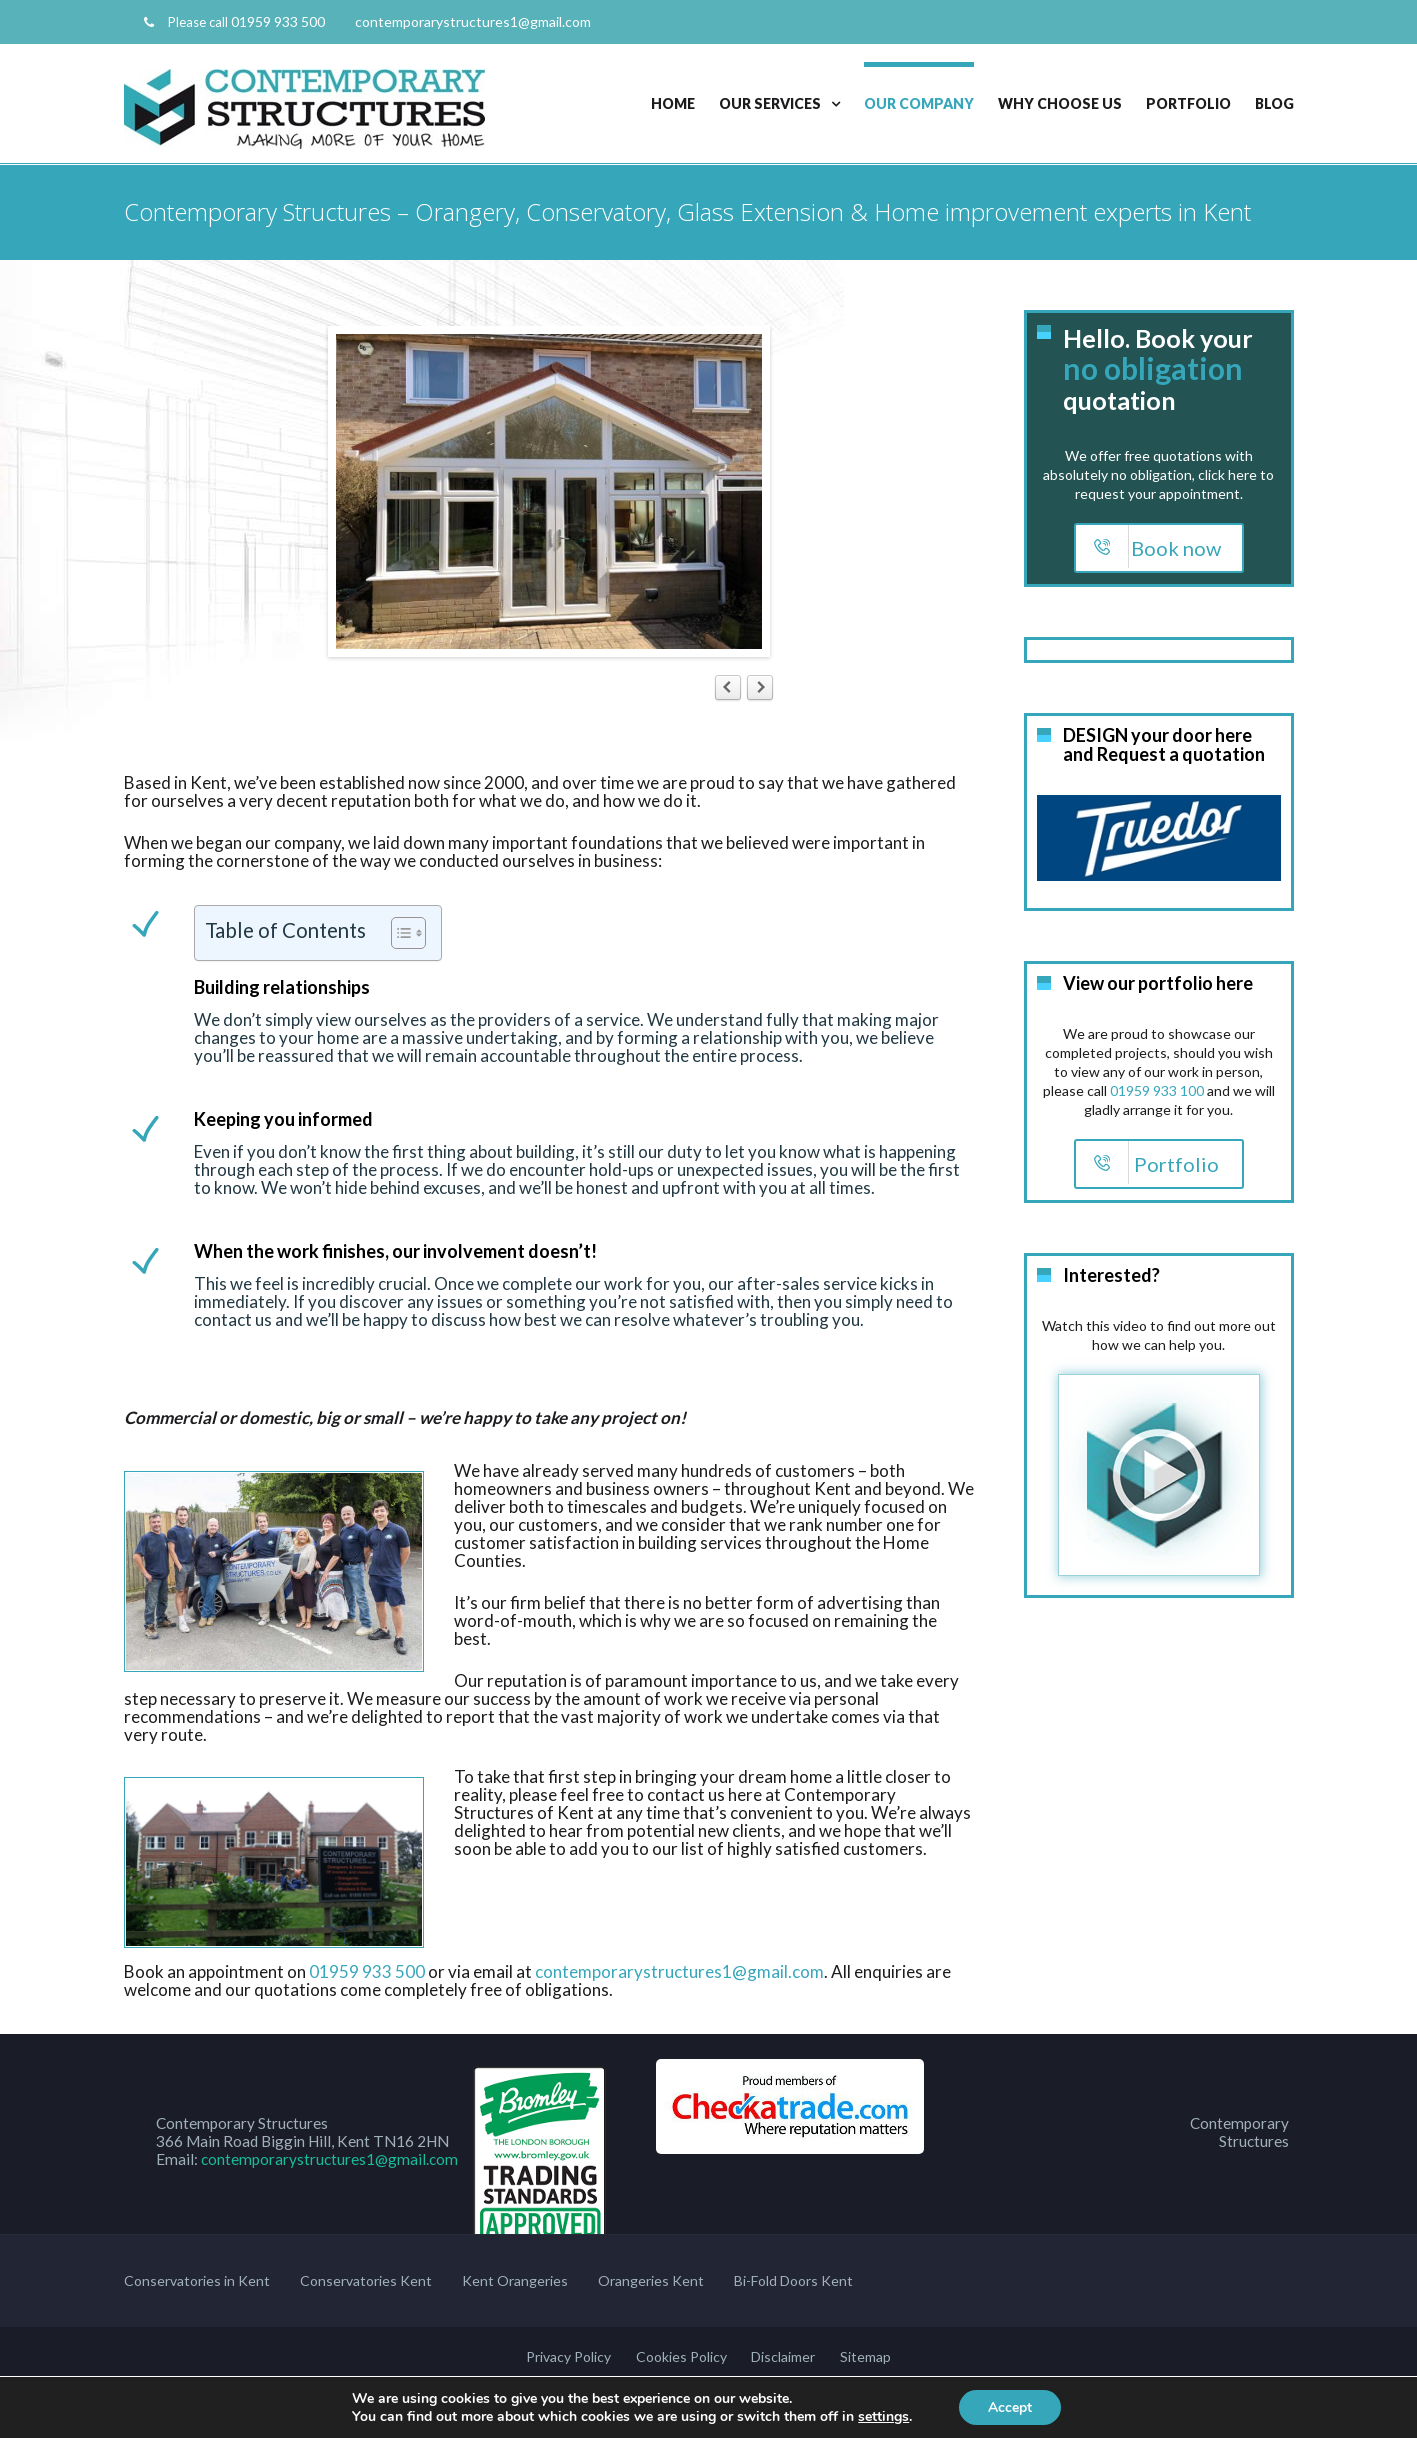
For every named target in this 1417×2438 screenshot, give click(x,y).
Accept (1010, 2406)
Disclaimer (783, 2356)
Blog (1274, 103)
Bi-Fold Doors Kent (793, 2280)
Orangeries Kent (651, 2280)
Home (673, 103)
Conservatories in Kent (197, 2280)
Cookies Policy (681, 2356)
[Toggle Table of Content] (398, 933)
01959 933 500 (278, 21)
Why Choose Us (1060, 103)
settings (882, 2416)
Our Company (919, 103)
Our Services (770, 103)
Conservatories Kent (366, 2280)
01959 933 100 (1157, 1089)
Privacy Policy (569, 2356)
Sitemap (864, 2356)
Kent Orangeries (515, 2280)
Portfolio (1188, 103)
